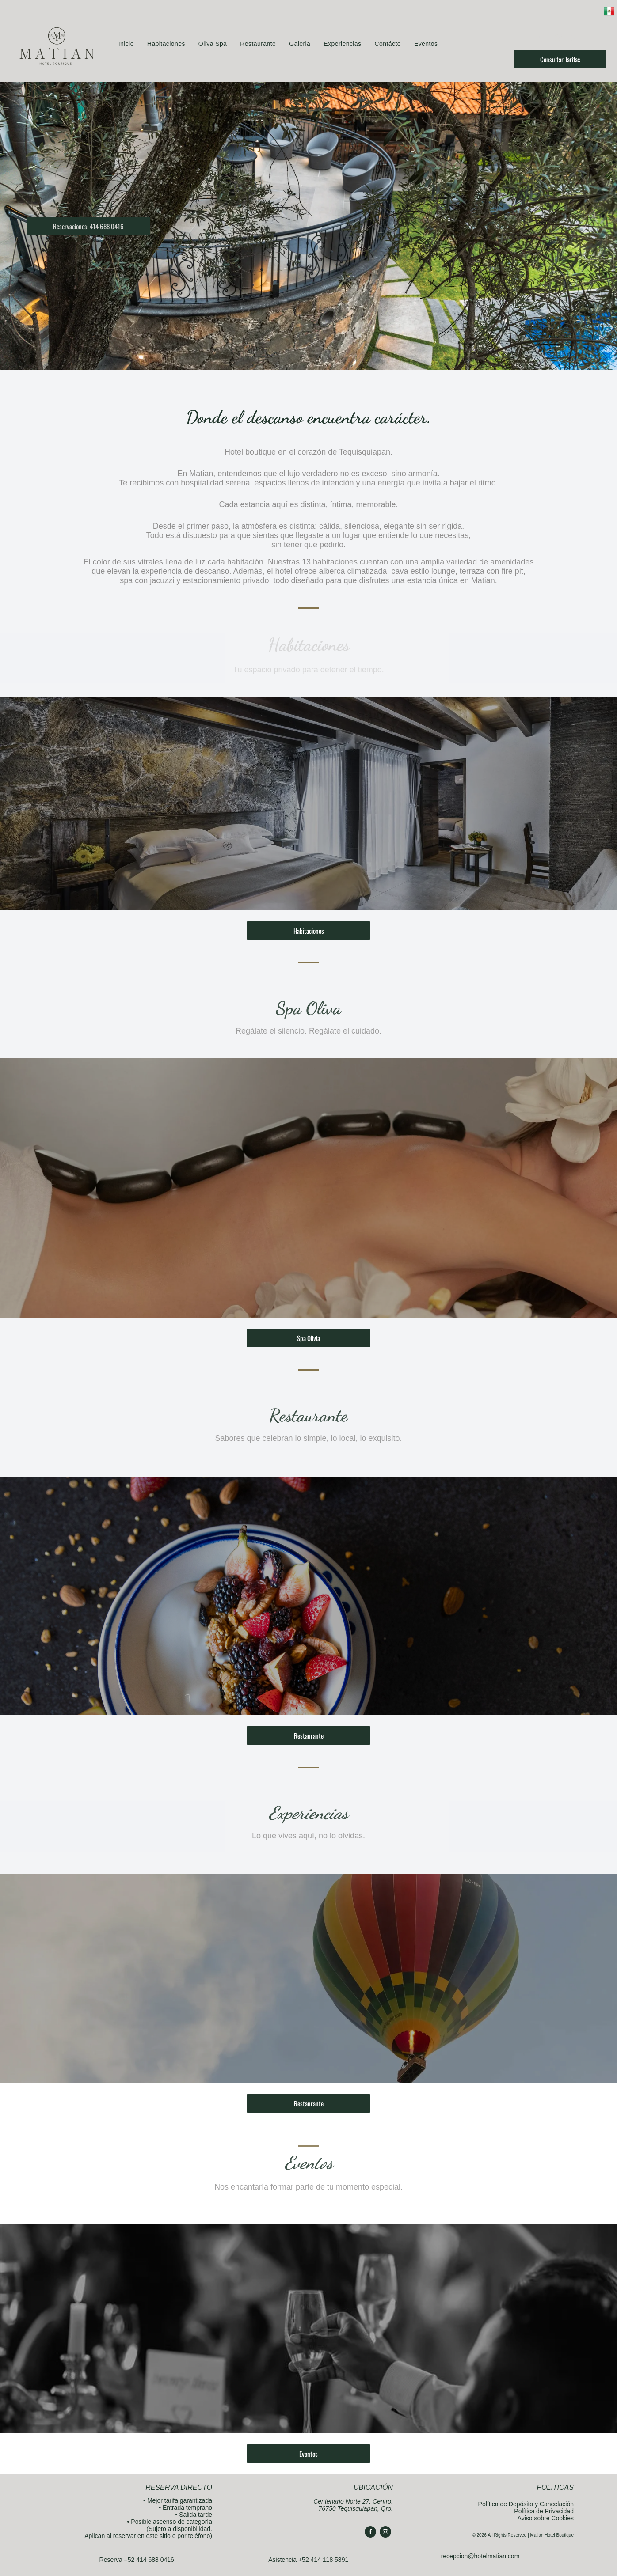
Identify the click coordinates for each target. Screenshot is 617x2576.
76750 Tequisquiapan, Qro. (356, 2508)
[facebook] (541, 38)
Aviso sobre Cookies (546, 2518)
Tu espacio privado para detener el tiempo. (308, 669)
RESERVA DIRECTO (178, 2487)
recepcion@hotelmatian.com (480, 2556)
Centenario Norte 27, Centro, (353, 2501)
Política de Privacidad (544, 2511)
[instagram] (558, 38)
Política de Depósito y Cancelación (526, 2504)
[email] (574, 38)
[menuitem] (126, 44)
